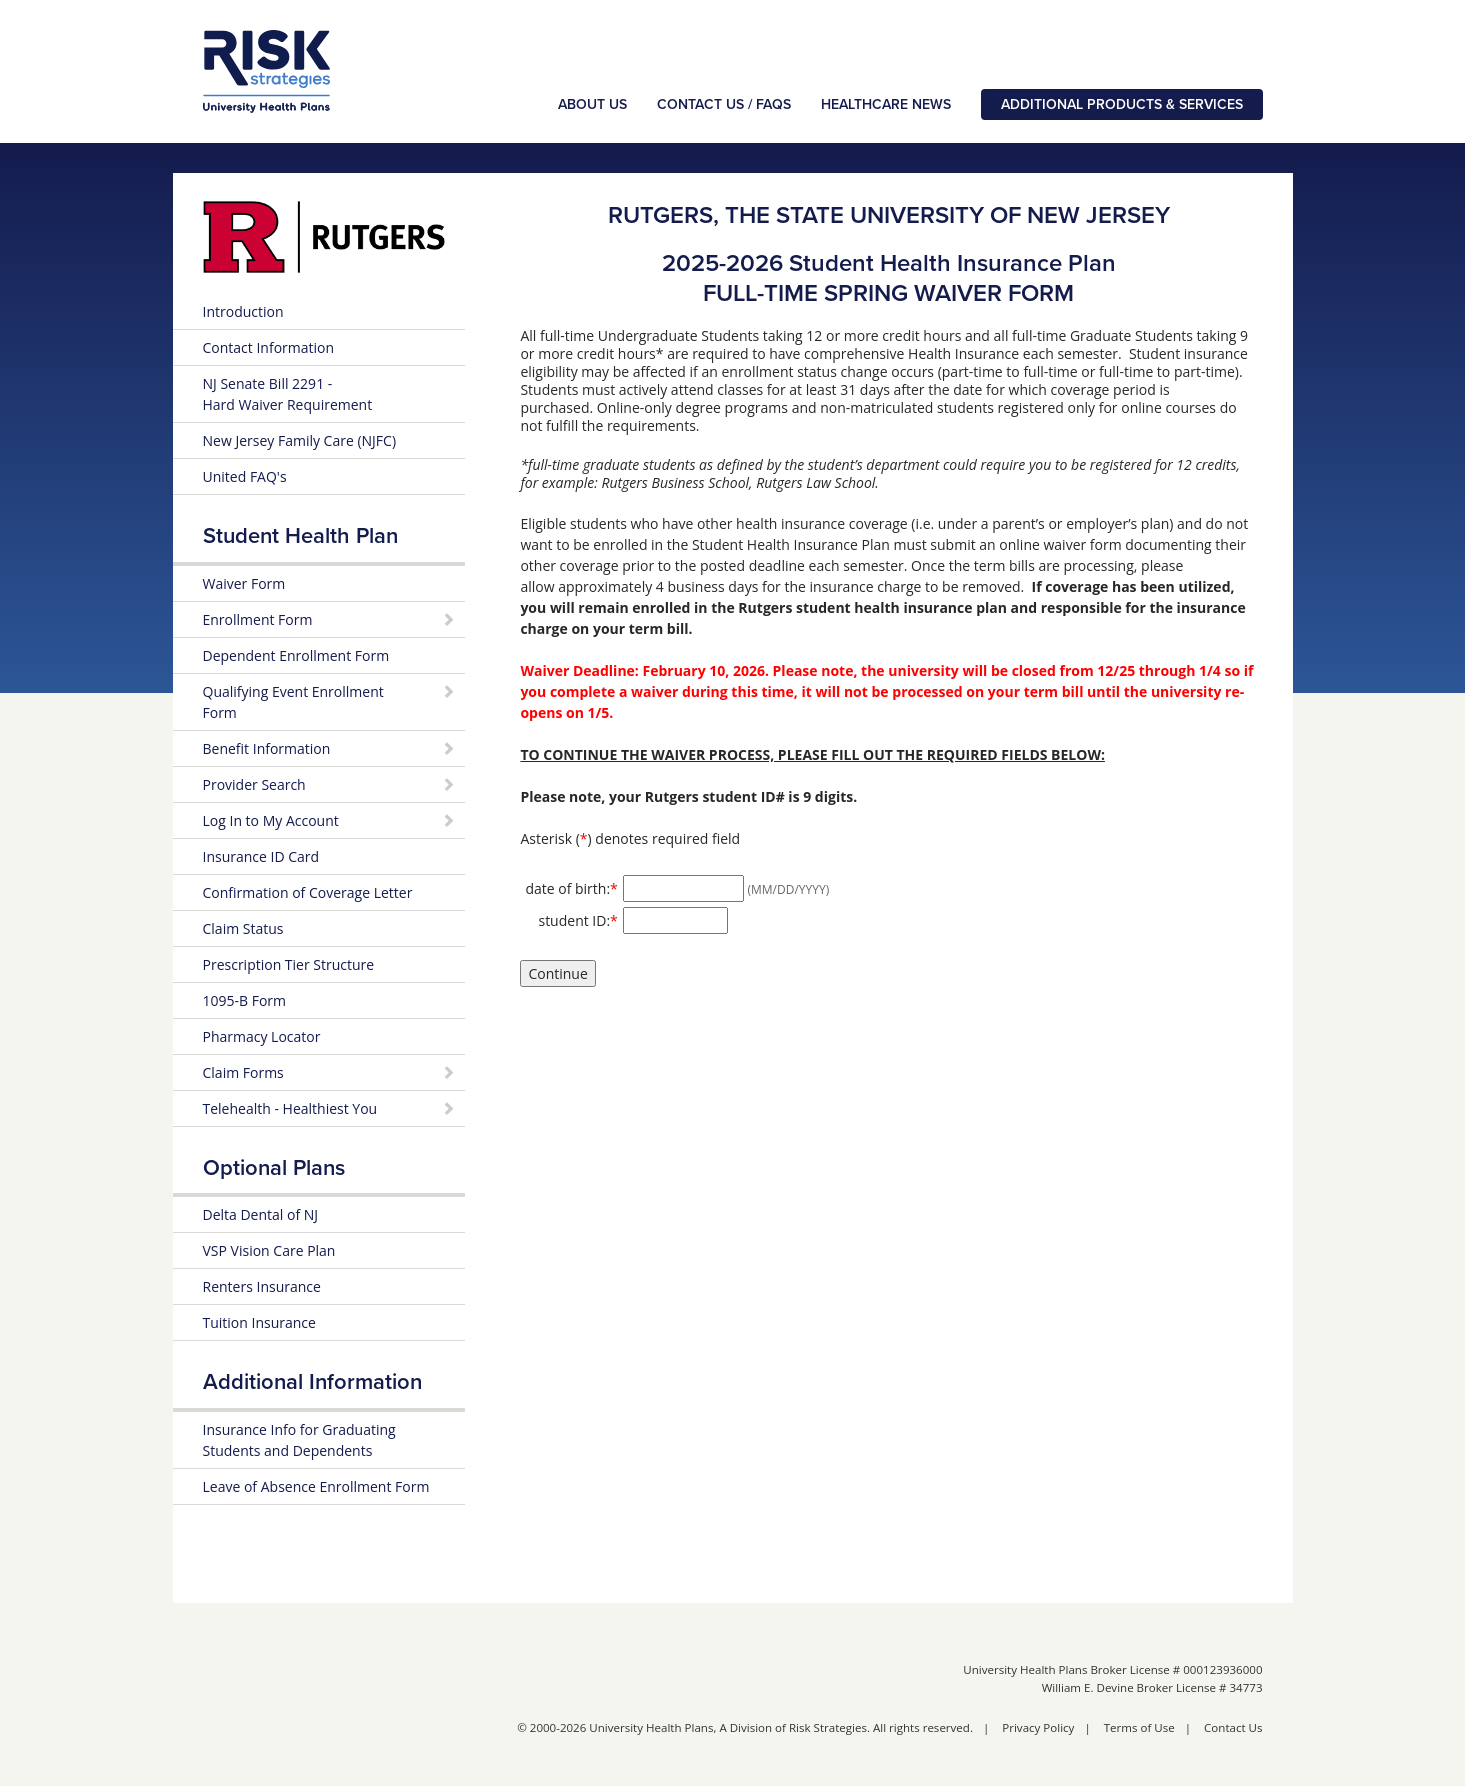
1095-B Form (245, 1000)
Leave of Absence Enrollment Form (316, 1486)
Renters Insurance (262, 1286)
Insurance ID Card (261, 856)
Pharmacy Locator (262, 1036)
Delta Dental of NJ (261, 1214)
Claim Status (243, 928)
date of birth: (571, 888)
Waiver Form (244, 583)
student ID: (577, 920)
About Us (592, 104)
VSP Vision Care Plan (269, 1250)
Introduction (243, 311)
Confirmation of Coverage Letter (308, 892)
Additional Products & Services (1122, 104)
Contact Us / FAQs (724, 104)
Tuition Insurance (259, 1322)
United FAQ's (245, 476)
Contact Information (269, 347)
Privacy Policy (1038, 1727)
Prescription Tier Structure (289, 964)
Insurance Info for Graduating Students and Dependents (299, 1440)
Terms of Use (1139, 1727)
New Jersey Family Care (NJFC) (300, 440)
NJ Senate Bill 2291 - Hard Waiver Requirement (288, 394)
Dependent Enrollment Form (296, 655)
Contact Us (1233, 1727)
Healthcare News (886, 104)
